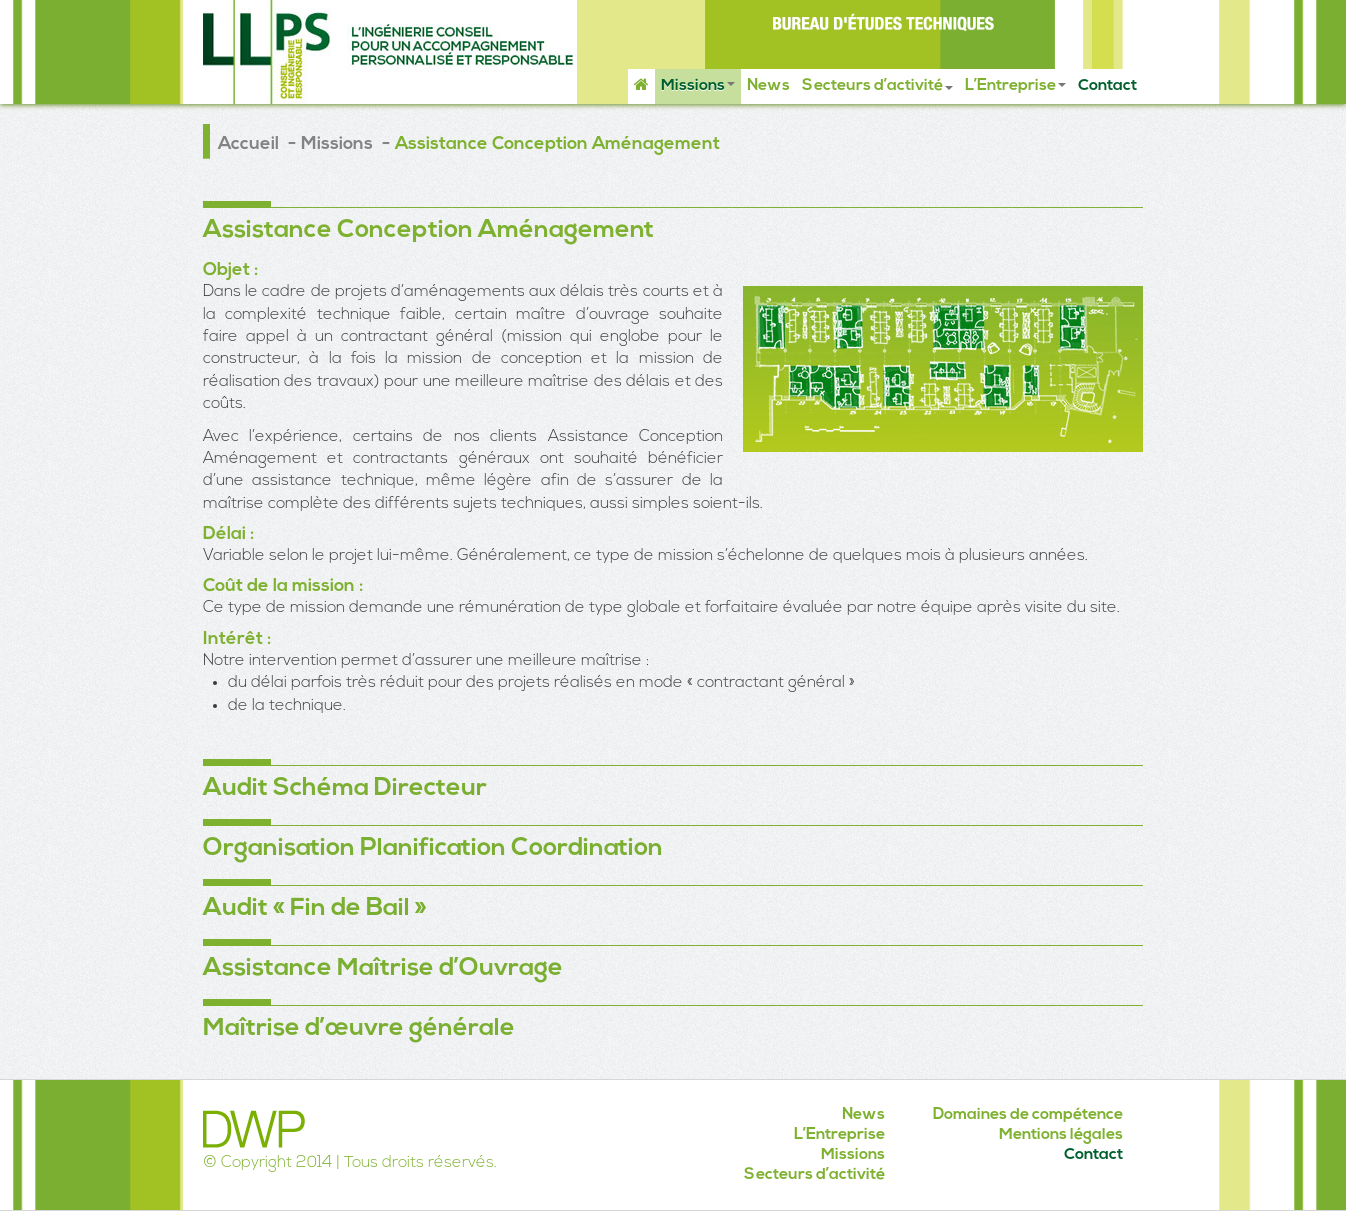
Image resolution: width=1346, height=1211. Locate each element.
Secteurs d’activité (877, 86)
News (768, 86)
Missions (698, 86)
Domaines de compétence (1028, 1115)
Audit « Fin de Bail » (315, 908)
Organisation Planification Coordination (433, 848)
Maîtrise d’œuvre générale (359, 1028)
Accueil (248, 144)
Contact (1107, 86)
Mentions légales (1061, 1135)
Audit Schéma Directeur (345, 788)
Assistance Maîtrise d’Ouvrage (383, 968)
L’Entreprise (1015, 86)
